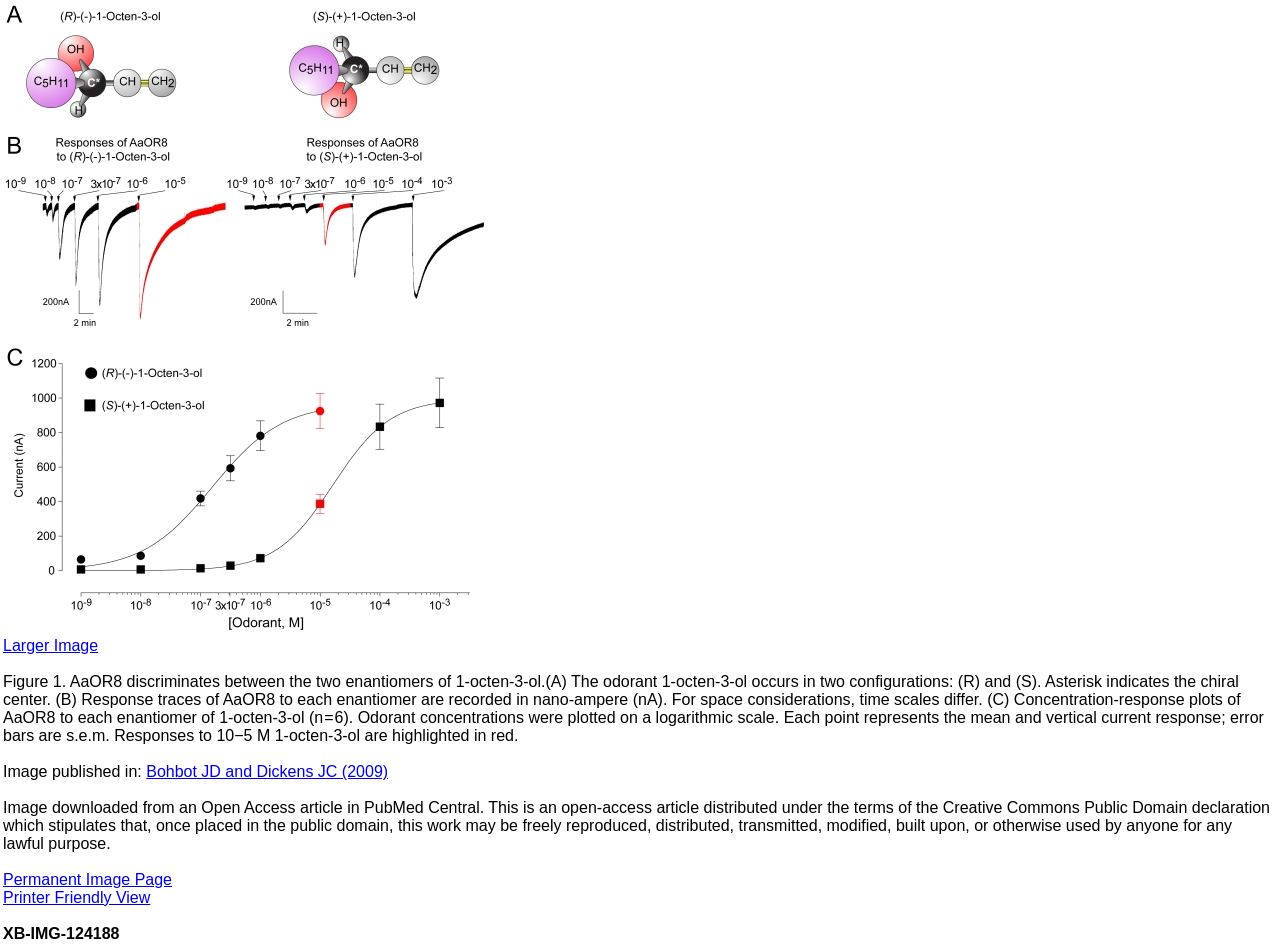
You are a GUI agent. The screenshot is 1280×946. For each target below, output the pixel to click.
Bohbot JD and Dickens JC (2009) (267, 771)
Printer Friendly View (76, 897)
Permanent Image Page (87, 879)
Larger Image (50, 645)
